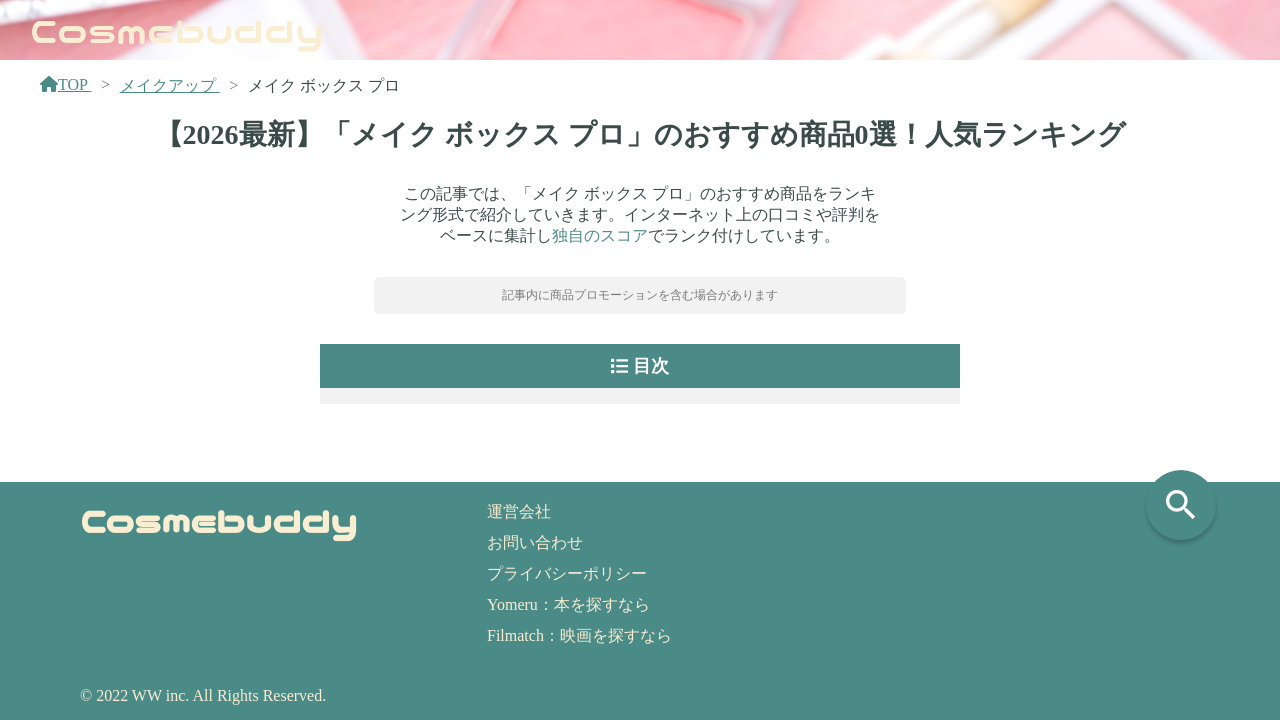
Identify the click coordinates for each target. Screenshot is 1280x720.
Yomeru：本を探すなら (568, 604)
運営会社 (519, 511)
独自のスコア (600, 235)
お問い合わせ (535, 542)
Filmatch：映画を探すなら (579, 635)
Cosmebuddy (177, 29)
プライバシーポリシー (567, 573)
